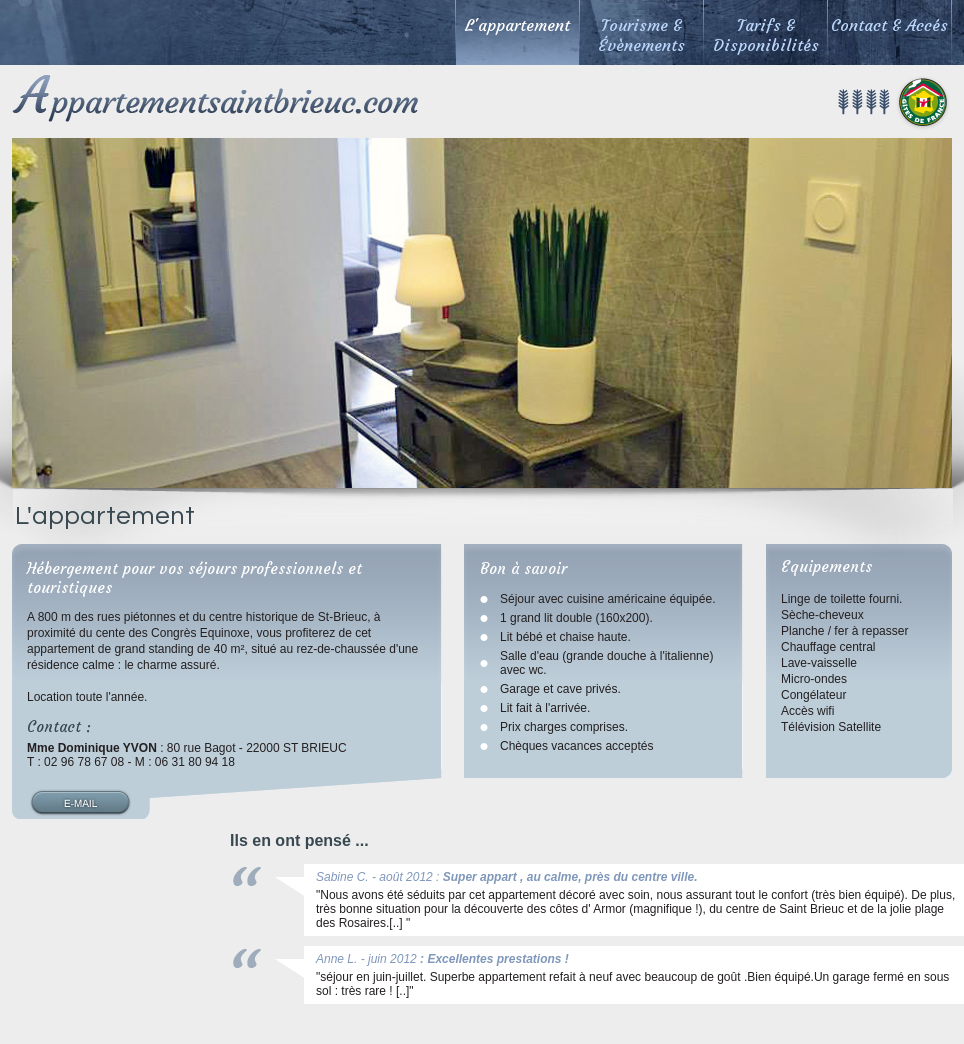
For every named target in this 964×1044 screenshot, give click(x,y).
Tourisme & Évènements (641, 35)
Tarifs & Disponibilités (766, 35)
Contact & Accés (889, 25)
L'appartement (517, 25)
